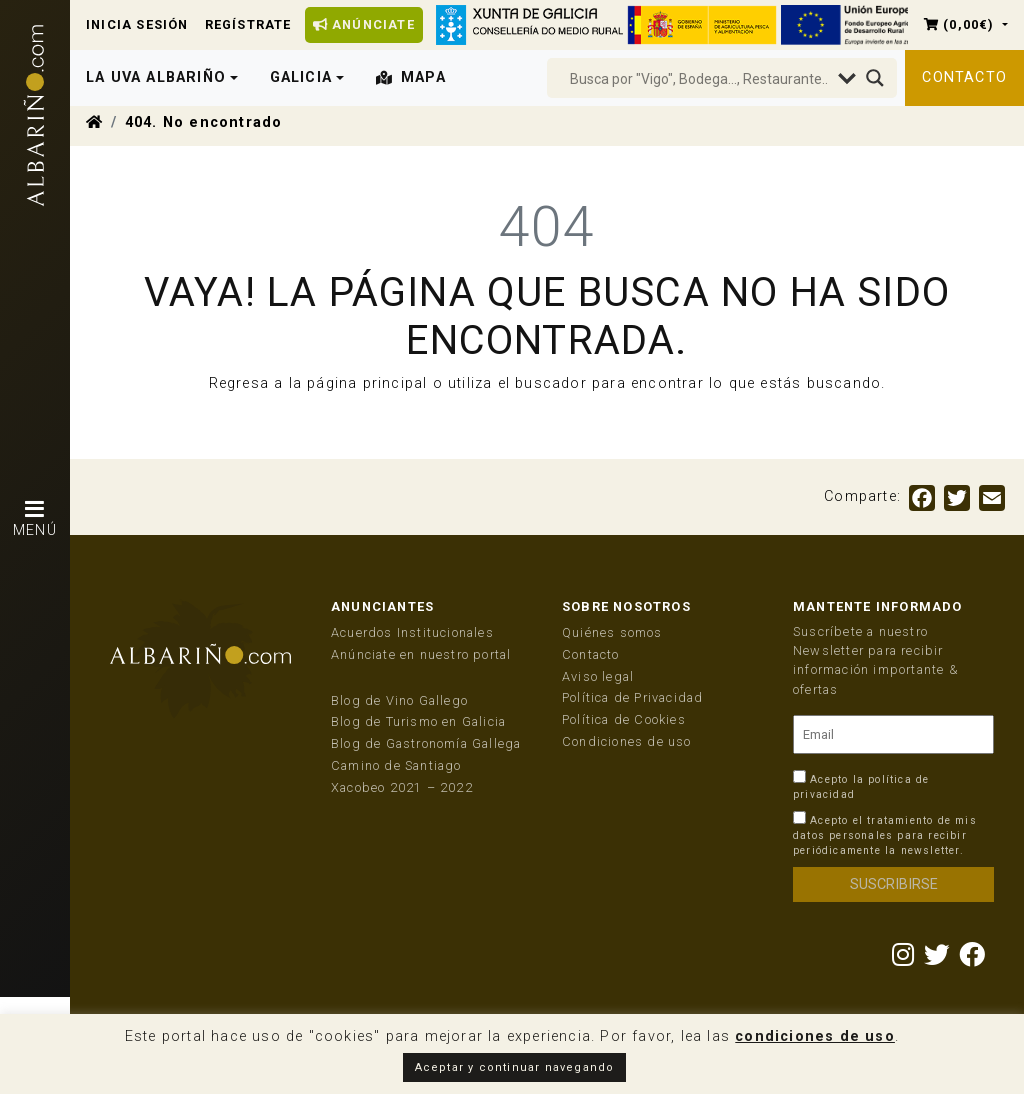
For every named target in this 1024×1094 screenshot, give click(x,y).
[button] (966, 24)
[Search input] (699, 79)
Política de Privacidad (632, 697)
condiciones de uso (815, 1036)
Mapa (411, 77)
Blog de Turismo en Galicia (418, 721)
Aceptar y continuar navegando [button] (515, 1067)
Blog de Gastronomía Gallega (426, 743)
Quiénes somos (612, 632)
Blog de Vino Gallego (399, 700)
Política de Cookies (624, 719)
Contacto (964, 77)
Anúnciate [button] (364, 24)
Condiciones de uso (627, 741)
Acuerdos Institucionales (412, 632)
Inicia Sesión (137, 24)
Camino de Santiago (396, 765)
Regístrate (248, 24)
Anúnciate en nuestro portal (421, 654)
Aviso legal (598, 676)
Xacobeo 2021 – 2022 (402, 787)
